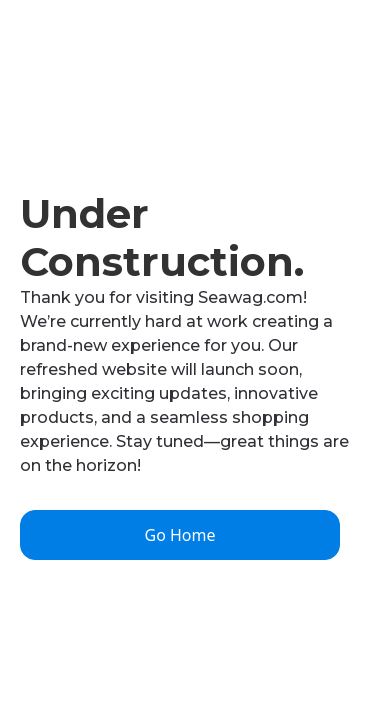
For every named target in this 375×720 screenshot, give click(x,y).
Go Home (179, 535)
